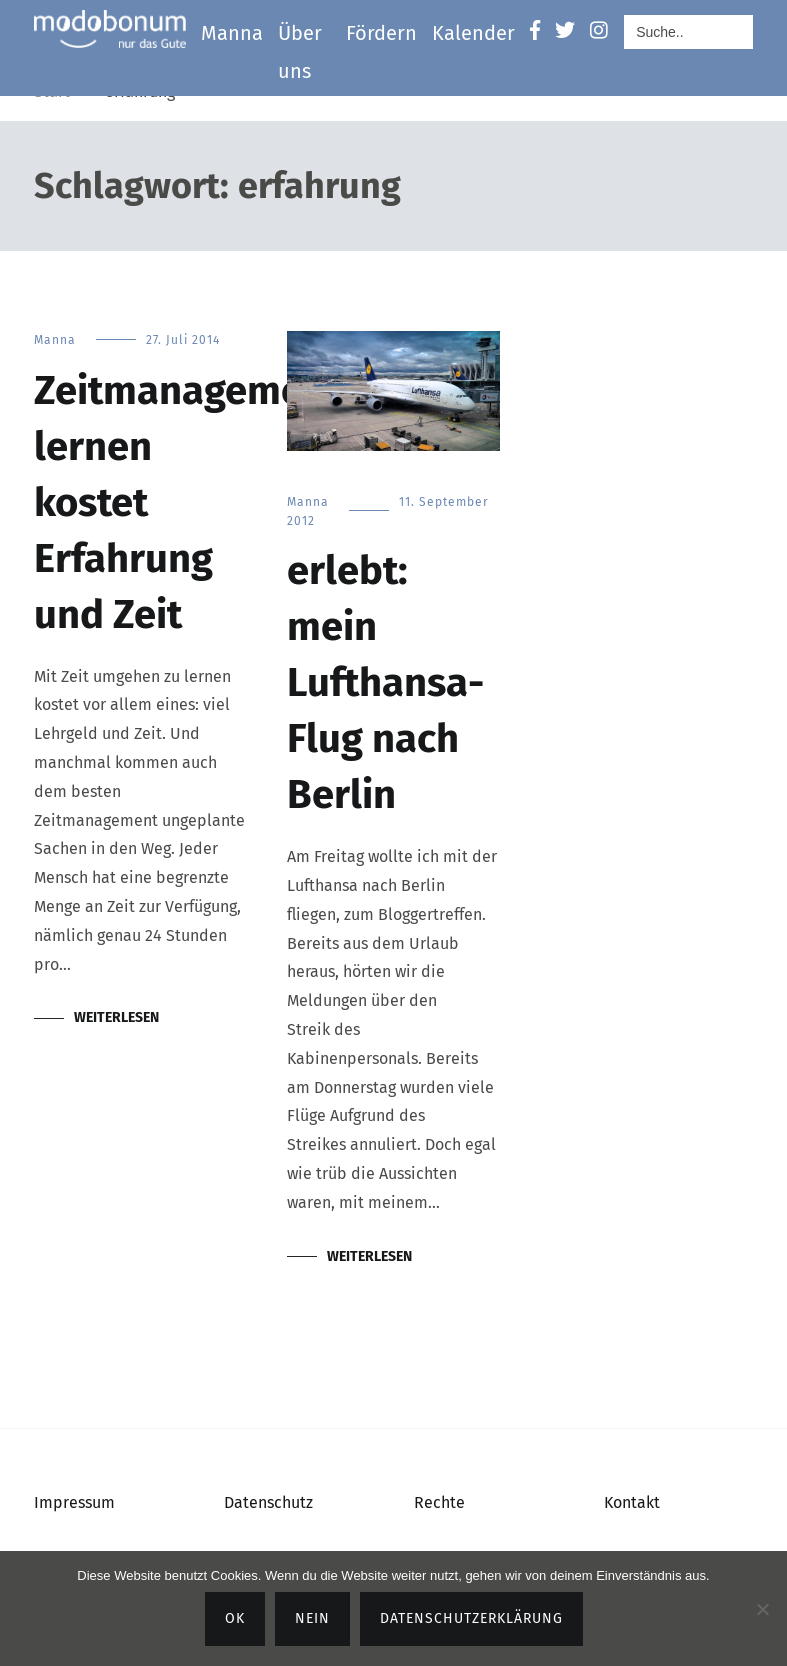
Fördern (381, 33)
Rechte (439, 1502)
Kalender (473, 33)
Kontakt (632, 1502)
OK (235, 1618)
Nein (312, 1618)
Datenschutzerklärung (471, 1618)
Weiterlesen (116, 1017)
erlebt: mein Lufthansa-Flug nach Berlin (385, 683)
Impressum (74, 1502)
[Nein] (762, 1609)
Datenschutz (268, 1502)
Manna (232, 33)
